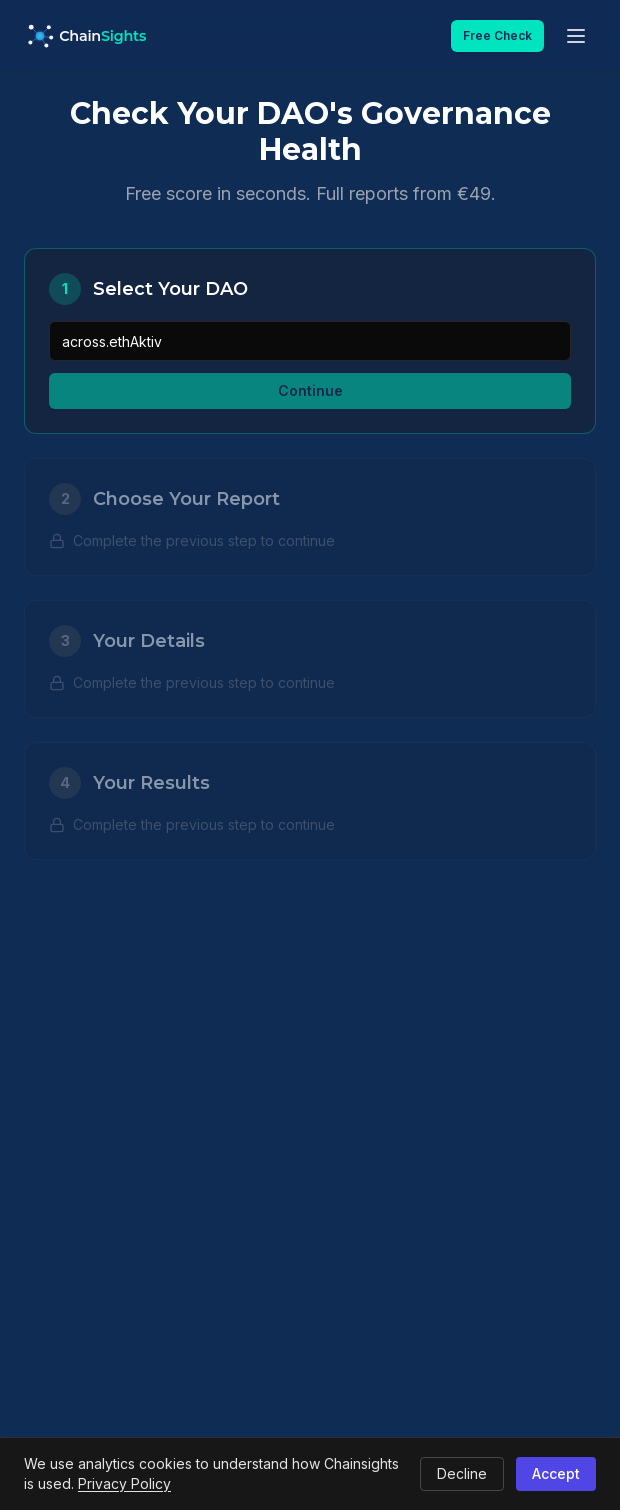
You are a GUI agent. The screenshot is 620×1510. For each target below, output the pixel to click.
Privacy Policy (124, 1483)
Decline (462, 1473)
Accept (556, 1473)
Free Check (497, 35)
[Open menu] (576, 36)
